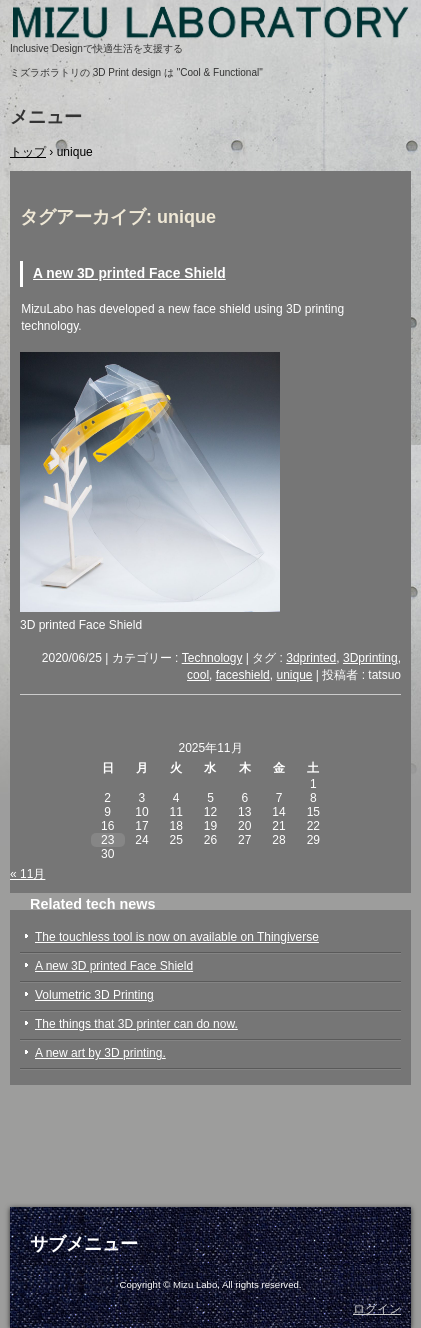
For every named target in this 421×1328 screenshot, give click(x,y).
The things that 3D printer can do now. (136, 1024)
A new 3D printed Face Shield (129, 273)
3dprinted (311, 658)
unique (294, 675)
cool (198, 675)
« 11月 (27, 874)
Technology (212, 658)
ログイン (377, 1309)
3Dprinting (370, 658)
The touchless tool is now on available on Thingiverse (177, 937)
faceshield (243, 675)
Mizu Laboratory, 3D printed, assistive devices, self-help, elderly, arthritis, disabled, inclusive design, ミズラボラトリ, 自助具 (210, 30)
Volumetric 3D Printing (94, 995)
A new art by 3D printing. (100, 1053)
